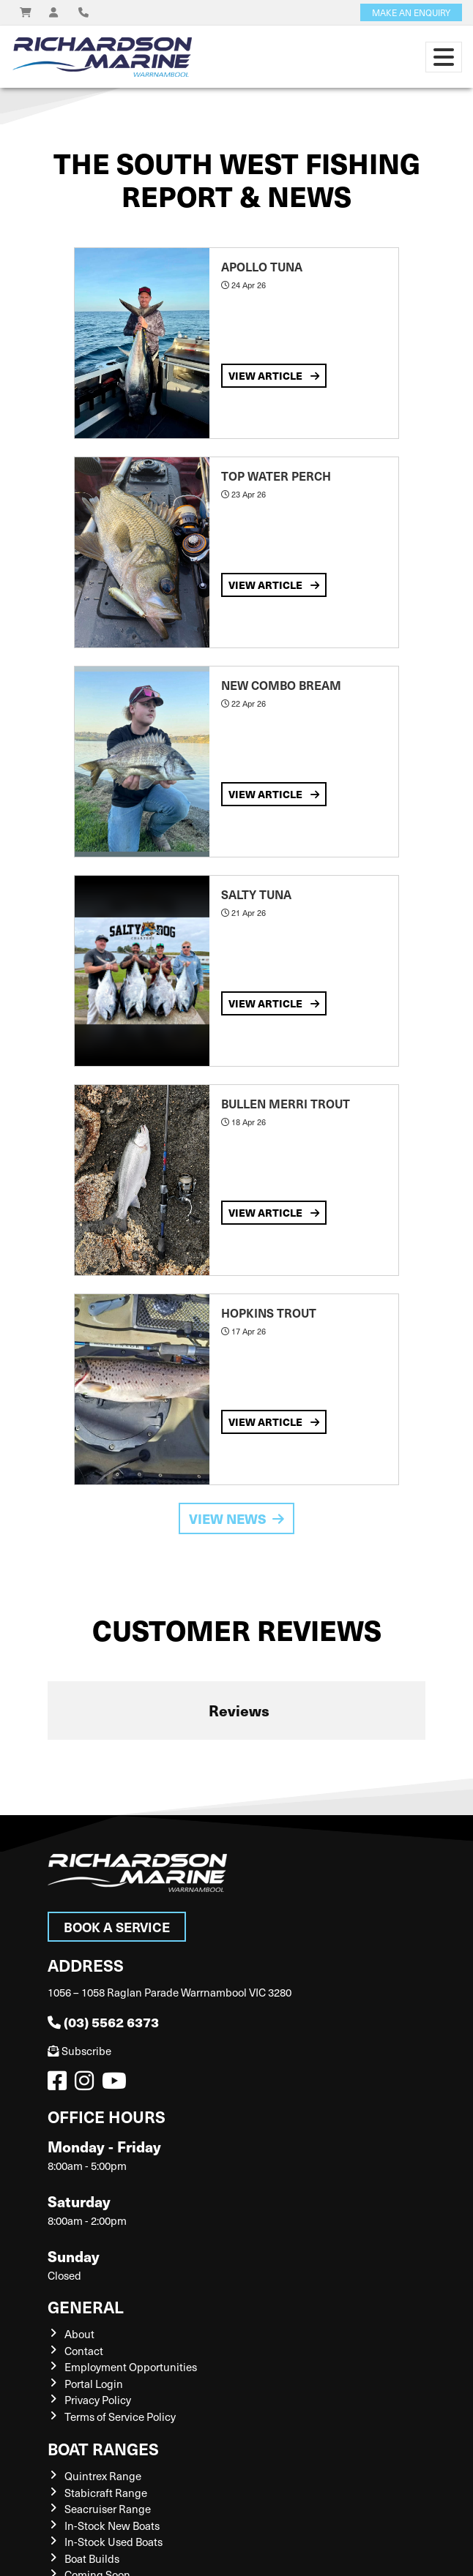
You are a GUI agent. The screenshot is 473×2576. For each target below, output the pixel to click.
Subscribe (79, 2050)
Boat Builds (91, 2558)
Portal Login (93, 2383)
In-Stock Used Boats (113, 2541)
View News (236, 1518)
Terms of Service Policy (120, 2416)
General (86, 2306)
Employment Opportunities (130, 2366)
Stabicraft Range (105, 2492)
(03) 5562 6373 (103, 2022)
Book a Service (117, 1927)
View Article (273, 375)
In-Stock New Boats (112, 2525)
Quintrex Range (102, 2475)
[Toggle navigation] (443, 57)
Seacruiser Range (107, 2508)
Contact (83, 2350)
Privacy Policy (97, 2399)
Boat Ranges (103, 2448)
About (79, 2334)
